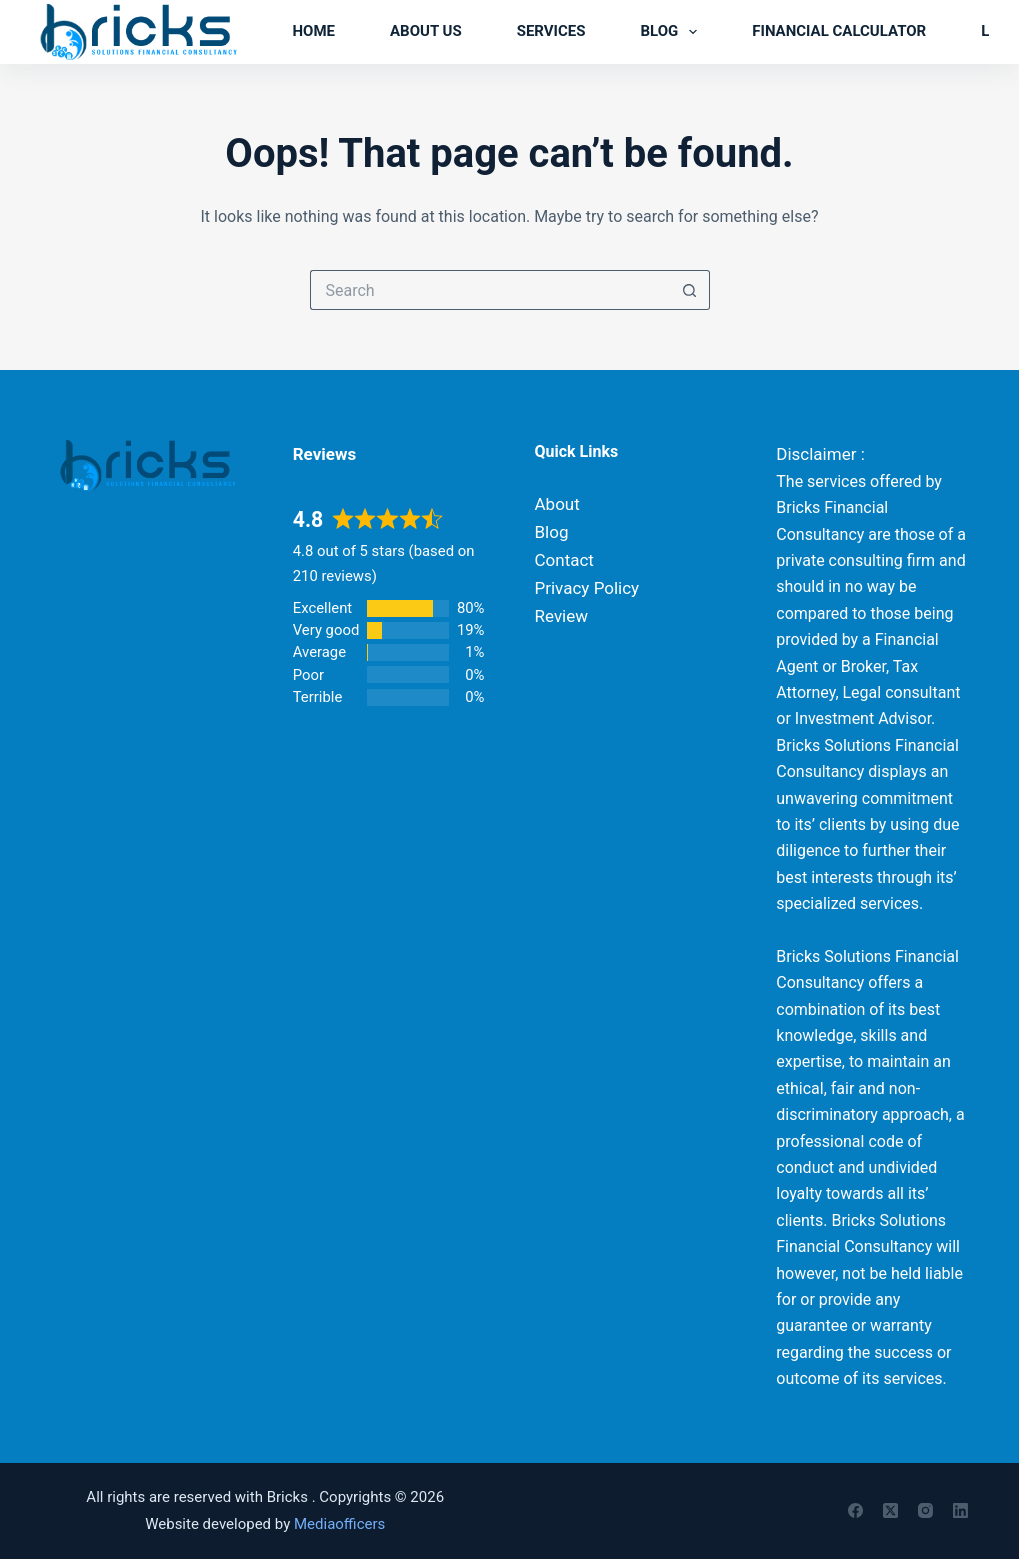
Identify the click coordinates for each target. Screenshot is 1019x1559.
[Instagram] (925, 1510)
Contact (564, 560)
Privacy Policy (587, 588)
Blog (672, 32)
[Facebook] (855, 1510)
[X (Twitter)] (890, 1510)
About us (426, 31)
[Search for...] (490, 290)
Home (313, 31)
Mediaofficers (339, 1524)
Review (562, 616)
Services (551, 31)
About (557, 504)
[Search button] (690, 290)
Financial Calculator (839, 31)
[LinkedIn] (960, 1510)
